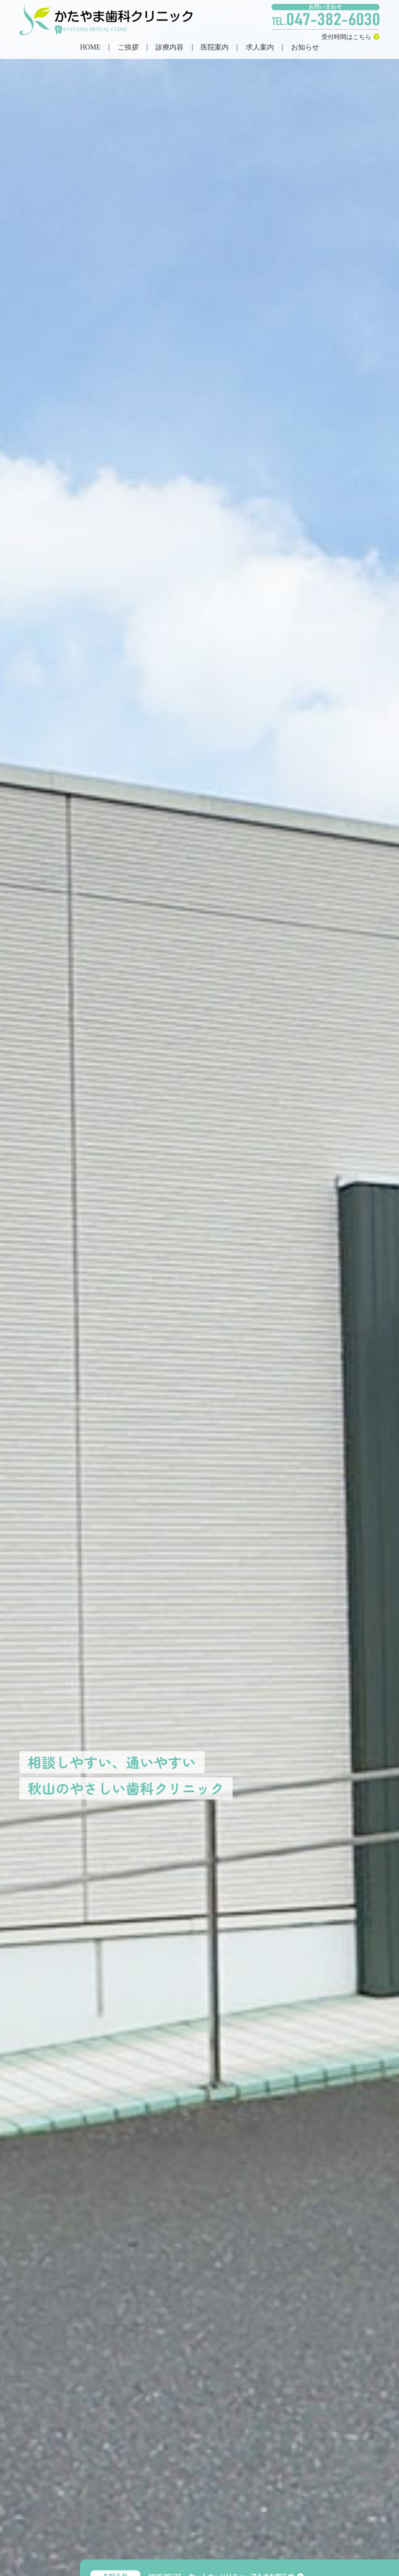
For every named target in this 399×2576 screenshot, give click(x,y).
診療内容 (169, 47)
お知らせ (305, 47)
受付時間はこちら (350, 37)
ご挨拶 (128, 47)
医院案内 (215, 47)
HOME (90, 47)
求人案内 (260, 47)
